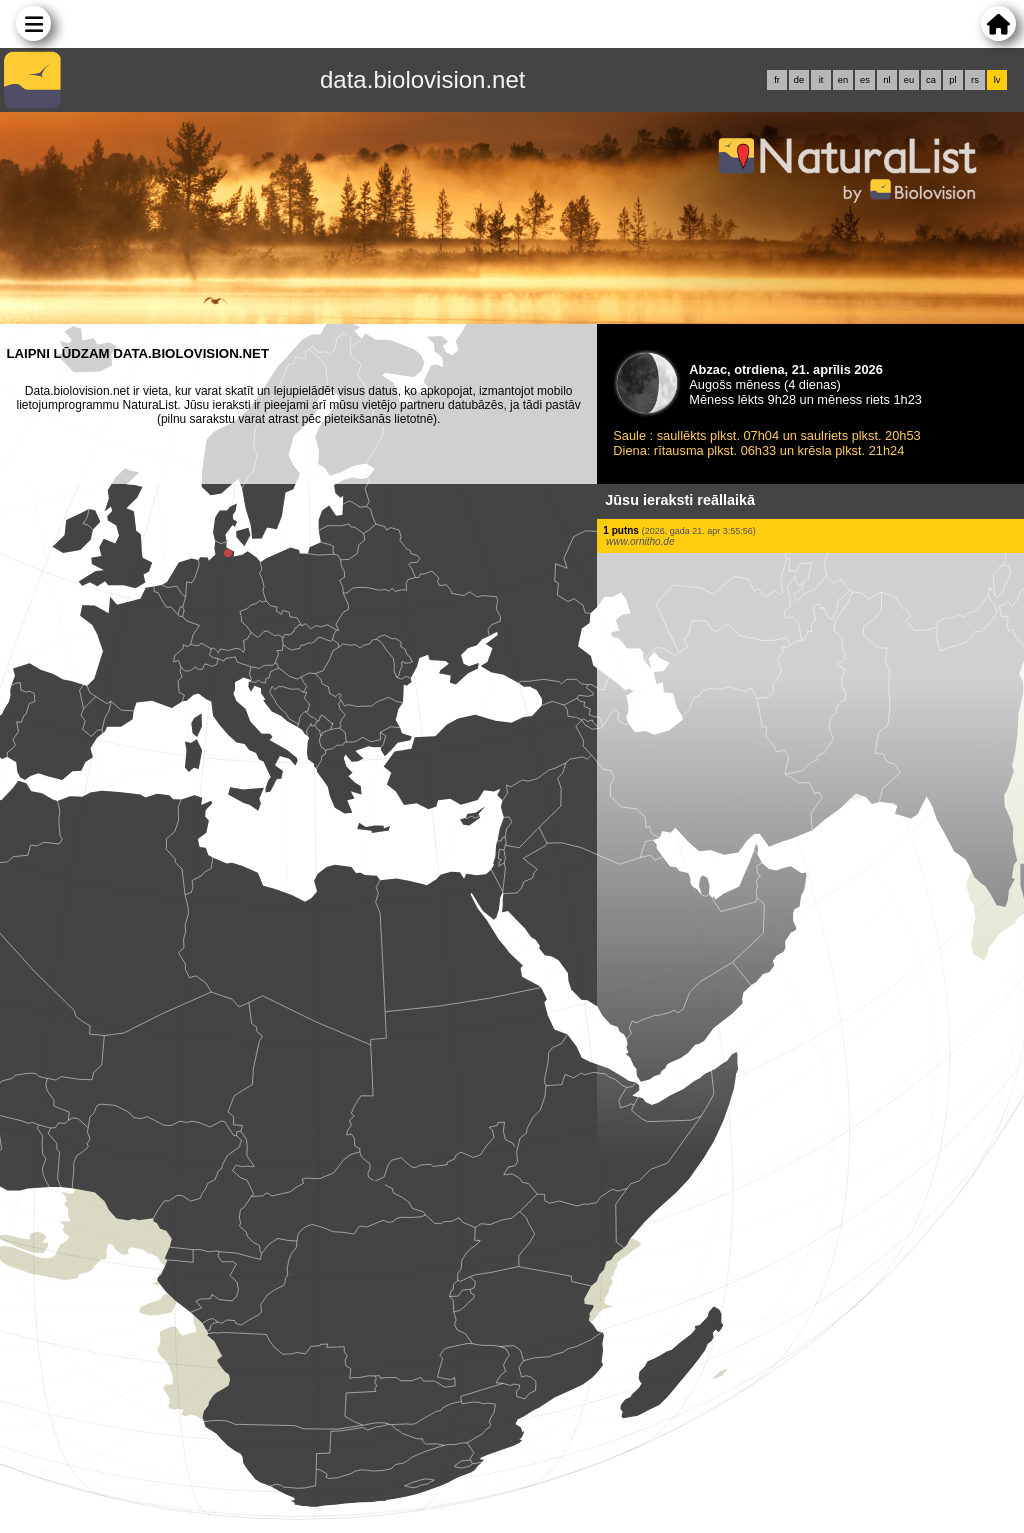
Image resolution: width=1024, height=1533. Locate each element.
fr (777, 80)
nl (886, 80)
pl (952, 80)
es (865, 80)
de (799, 80)
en (843, 80)
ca (931, 80)
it (821, 80)
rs (975, 80)
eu (909, 80)
